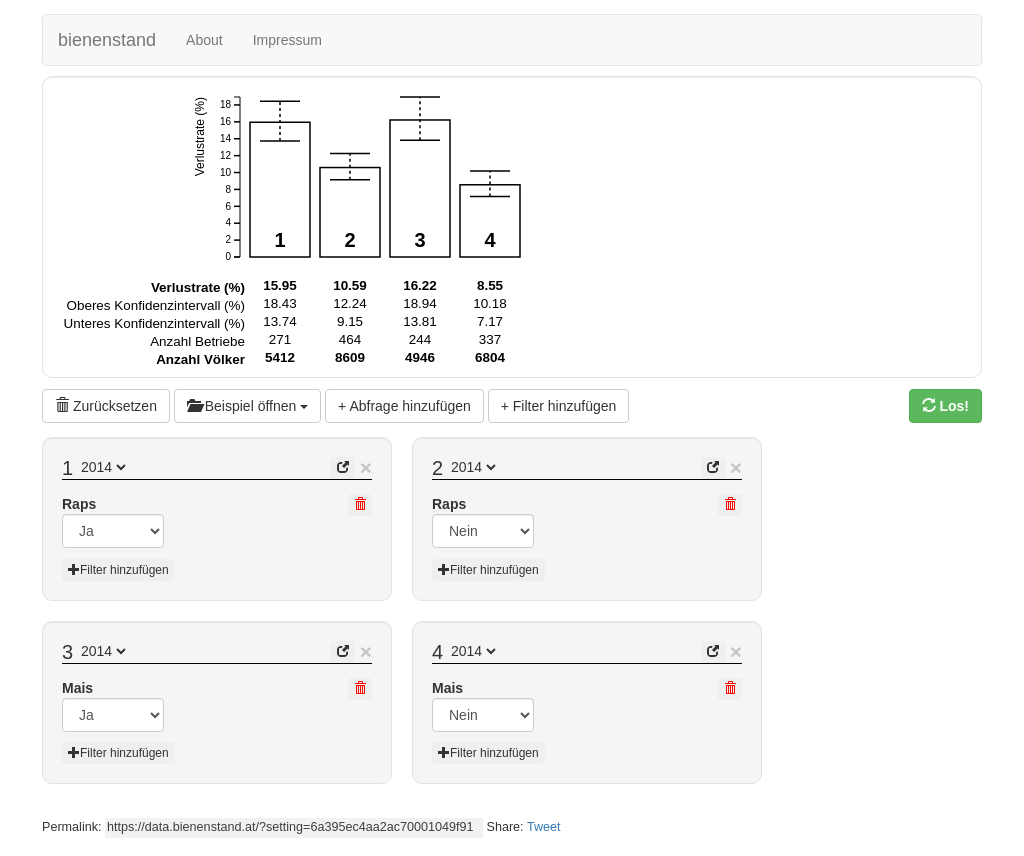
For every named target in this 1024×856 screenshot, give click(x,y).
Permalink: (72, 827)
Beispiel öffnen (247, 406)
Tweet (544, 827)
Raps (79, 504)
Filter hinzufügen (118, 570)
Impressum (287, 40)
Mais (77, 688)
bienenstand (107, 40)
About (204, 40)
